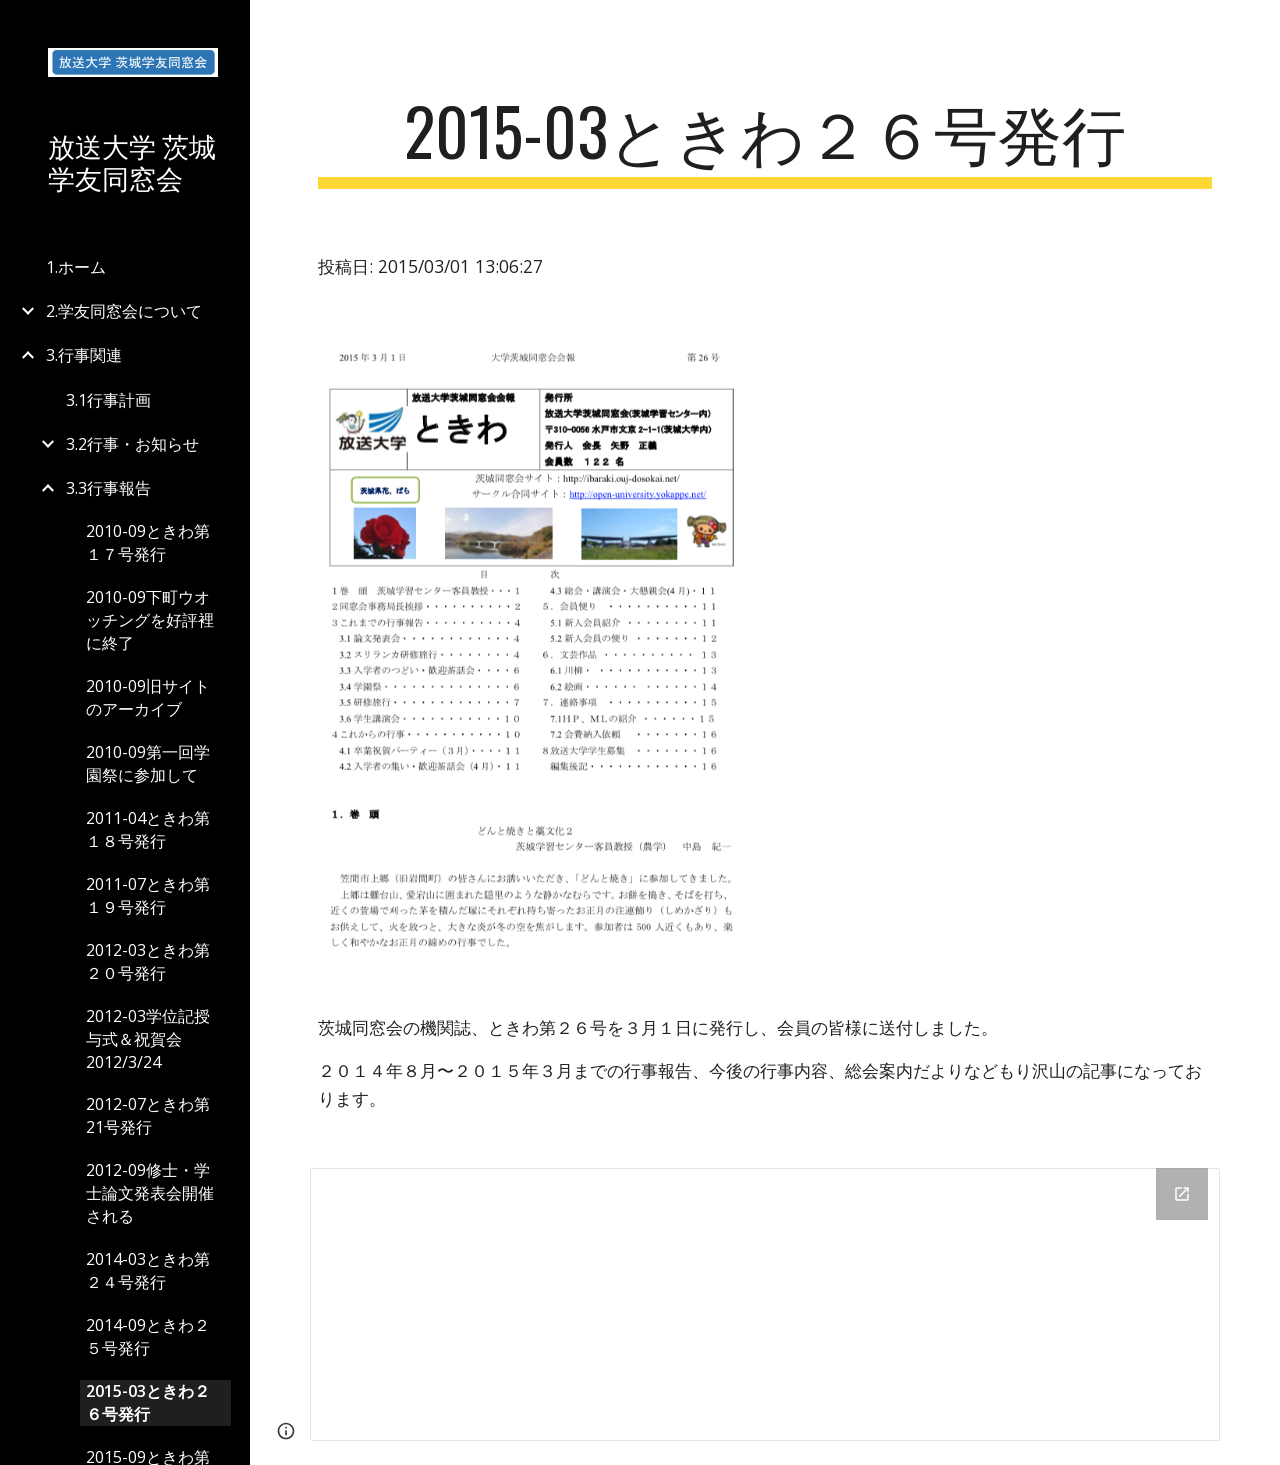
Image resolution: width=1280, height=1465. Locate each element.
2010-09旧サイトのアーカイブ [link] (148, 697)
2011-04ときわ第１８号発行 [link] (148, 829)
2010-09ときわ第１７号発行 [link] (148, 542)
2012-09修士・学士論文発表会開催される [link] (150, 1193)
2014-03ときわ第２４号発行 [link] (148, 1270)
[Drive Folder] (765, 1304)
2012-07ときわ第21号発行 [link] (148, 1115)
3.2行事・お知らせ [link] (132, 444)
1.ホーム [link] (76, 267)
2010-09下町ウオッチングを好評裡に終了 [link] (150, 620)
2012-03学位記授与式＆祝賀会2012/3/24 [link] (148, 1039)
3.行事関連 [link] (84, 355)
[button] (1256, 28)
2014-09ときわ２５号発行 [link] (148, 1336)
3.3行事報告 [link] (108, 488)
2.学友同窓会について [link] (124, 311)
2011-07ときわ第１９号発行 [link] (148, 895)
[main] (765, 140)
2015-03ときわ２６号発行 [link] (148, 1402)
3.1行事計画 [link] (108, 400)
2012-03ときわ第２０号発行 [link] (148, 961)
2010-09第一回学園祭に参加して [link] (148, 763)
